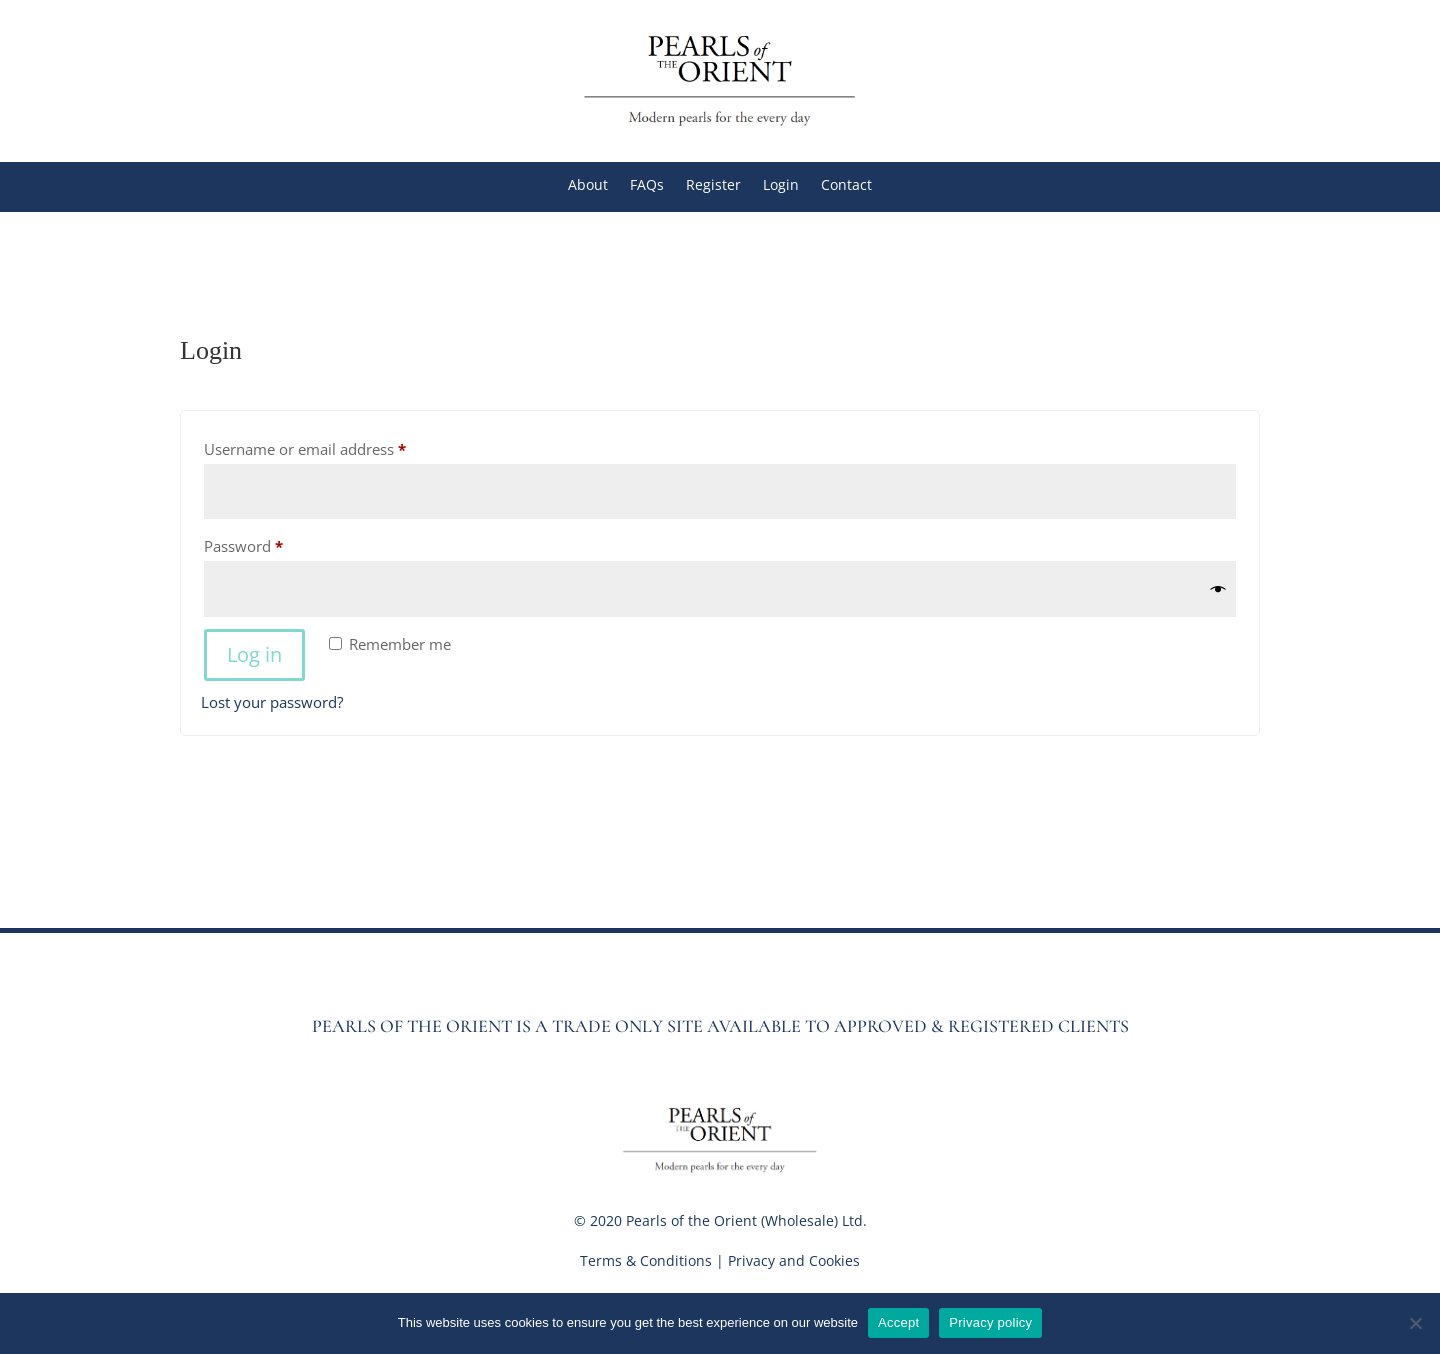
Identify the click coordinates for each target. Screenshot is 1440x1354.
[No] (1415, 1323)
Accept (898, 1322)
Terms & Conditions (646, 1260)
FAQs (647, 186)
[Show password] (1218, 589)
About (588, 186)
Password (274, 543)
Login (781, 186)
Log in (254, 654)
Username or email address (335, 446)
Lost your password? (272, 702)
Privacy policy (990, 1322)
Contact (846, 186)
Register (713, 186)
